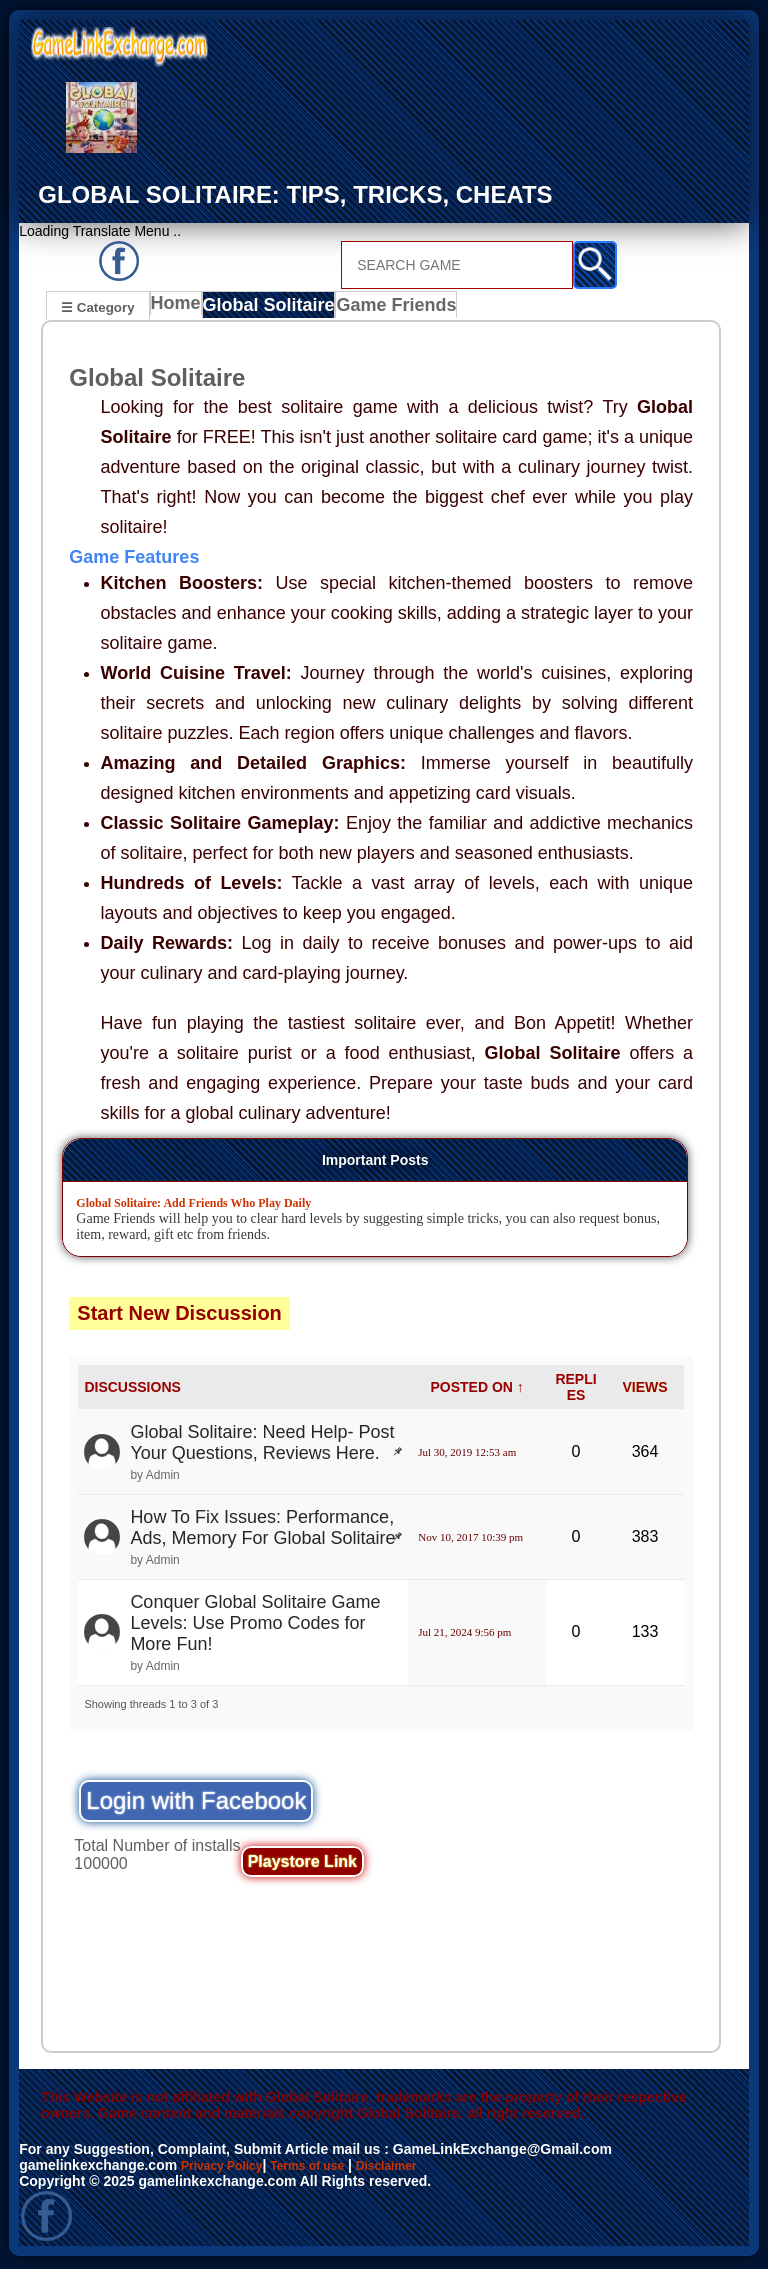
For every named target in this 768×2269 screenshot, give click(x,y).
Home (180, 309)
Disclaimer (417, 2168)
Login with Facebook (196, 1803)
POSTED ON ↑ (476, 1390)
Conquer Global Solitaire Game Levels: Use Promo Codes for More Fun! (255, 1626)
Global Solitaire (272, 309)
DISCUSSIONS (132, 1390)
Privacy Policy (228, 2168)
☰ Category (97, 306)
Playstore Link (302, 1864)
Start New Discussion (179, 1316)
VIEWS (644, 1390)
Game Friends (392, 309)
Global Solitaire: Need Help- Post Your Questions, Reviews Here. (262, 1445)
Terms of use (327, 2168)
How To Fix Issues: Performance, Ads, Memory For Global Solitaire (262, 1530)
